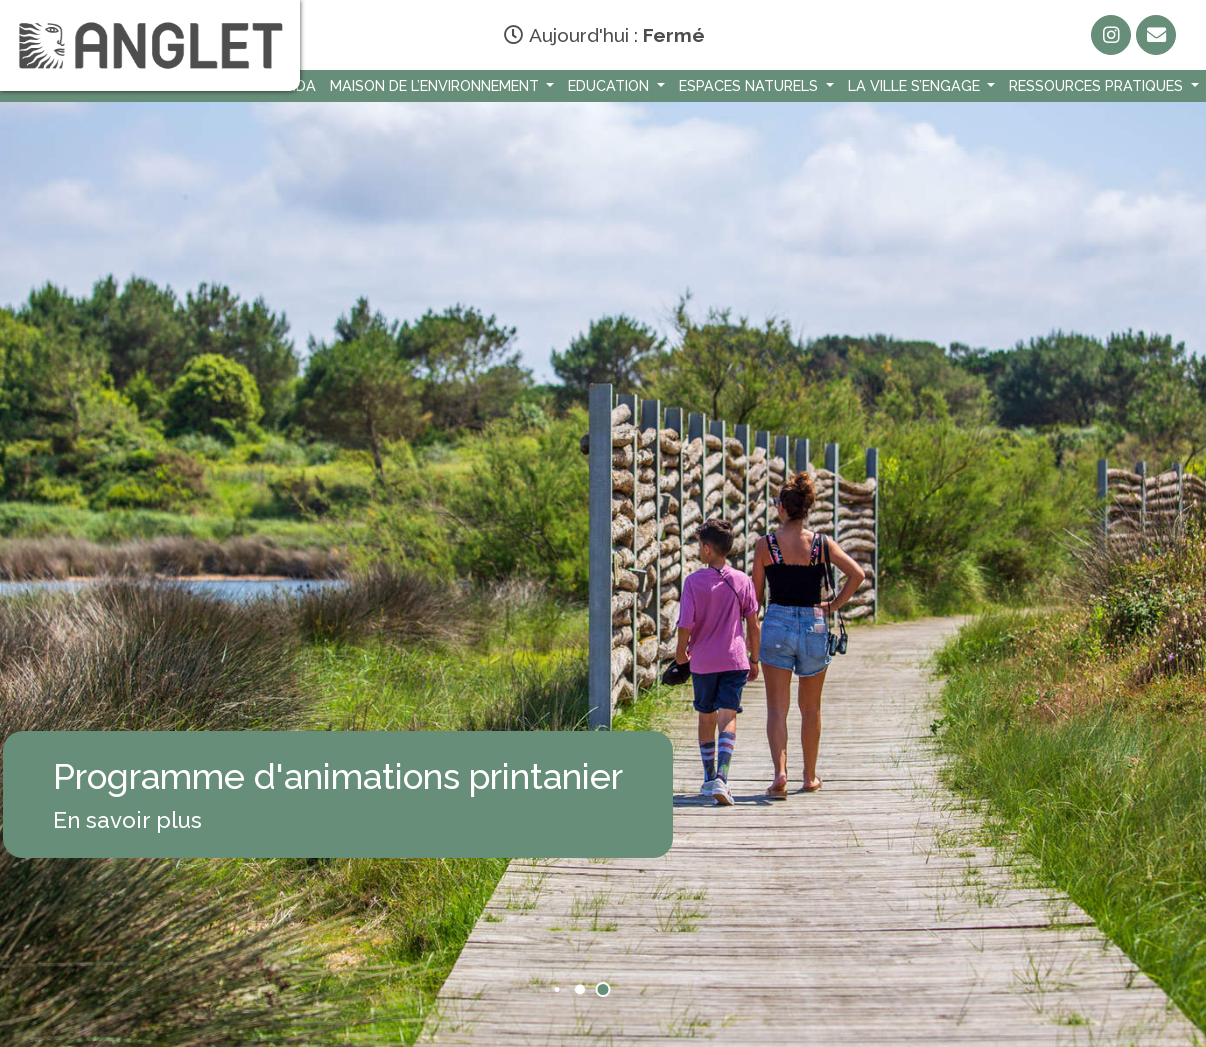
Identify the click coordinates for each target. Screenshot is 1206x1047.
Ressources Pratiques (1098, 85)
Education (610, 85)
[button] (557, 989)
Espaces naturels (750, 85)
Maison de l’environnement (436, 85)
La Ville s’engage (916, 85)
